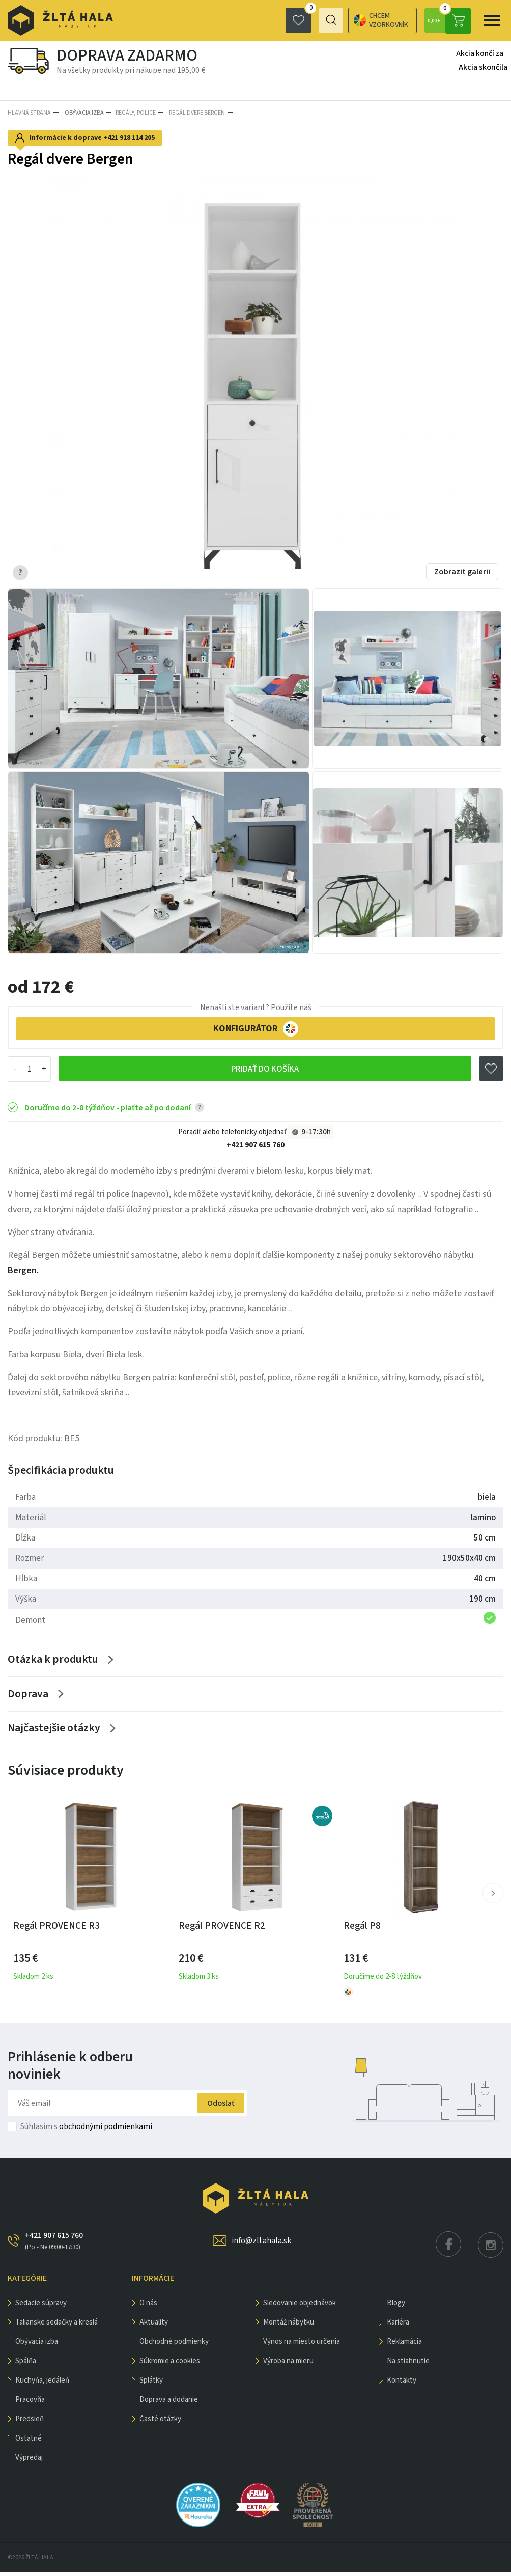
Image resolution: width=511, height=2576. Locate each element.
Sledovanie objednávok (299, 2307)
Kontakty (401, 2384)
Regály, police (133, 112)
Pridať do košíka (264, 1067)
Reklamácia (404, 2345)
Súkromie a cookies (169, 2365)
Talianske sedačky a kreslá (56, 2326)
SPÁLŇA (25, 2365)
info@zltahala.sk (261, 2244)
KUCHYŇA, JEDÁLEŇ (42, 2384)
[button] (492, 1897)
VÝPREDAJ (29, 2461)
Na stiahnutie (408, 2365)
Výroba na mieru (288, 2365)
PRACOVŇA (30, 2403)
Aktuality (153, 2326)
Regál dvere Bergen (193, 112)
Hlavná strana (29, 112)
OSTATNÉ (28, 2442)
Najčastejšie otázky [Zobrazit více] (53, 1732)
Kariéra (398, 2326)
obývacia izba (82, 112)
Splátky (151, 2384)
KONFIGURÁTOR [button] (255, 1026)
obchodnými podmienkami (105, 2130)
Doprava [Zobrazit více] (28, 1696)
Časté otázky (160, 2423)
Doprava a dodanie (168, 2403)
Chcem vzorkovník (341, 20)
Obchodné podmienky (174, 2345)
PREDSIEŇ (29, 2423)
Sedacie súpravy (41, 2307)
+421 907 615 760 (255, 1143)
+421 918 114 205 (129, 136)
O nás (148, 2307)
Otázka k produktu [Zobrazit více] (53, 1659)
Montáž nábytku (288, 2326)
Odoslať (215, 2107)
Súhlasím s (86, 2130)
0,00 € (447, 20)
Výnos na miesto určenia (301, 2345)
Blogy (396, 2307)
